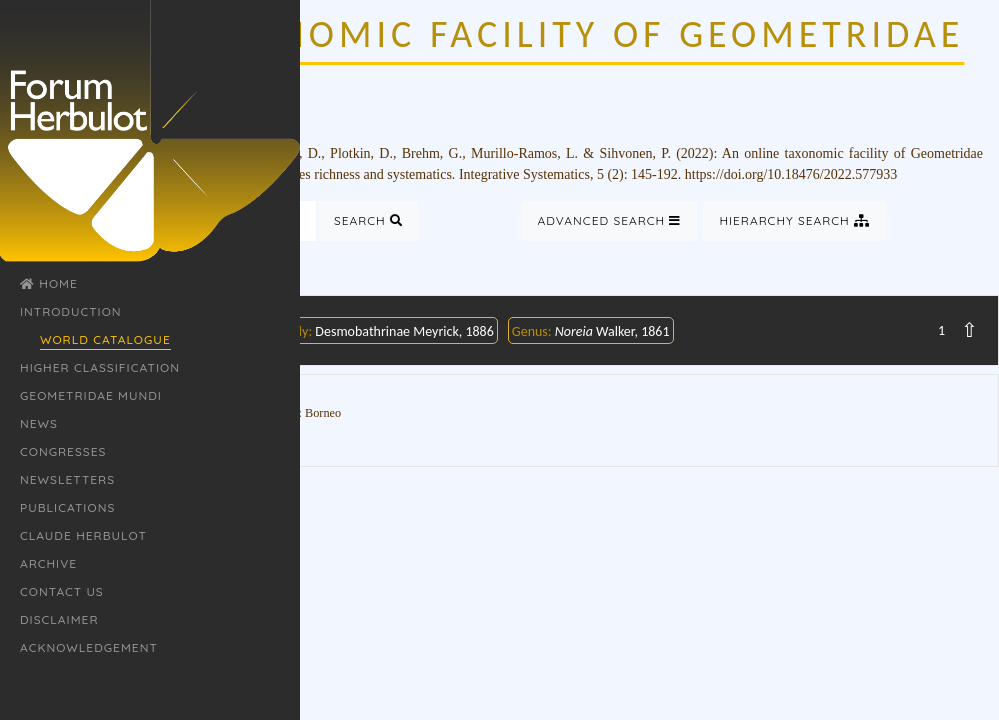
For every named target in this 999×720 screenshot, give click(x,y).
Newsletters (67, 479)
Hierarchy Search (794, 220)
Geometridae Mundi (91, 395)
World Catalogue (105, 339)
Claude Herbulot (83, 535)
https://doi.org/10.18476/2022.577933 (791, 174)
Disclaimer (59, 619)
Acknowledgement (89, 647)
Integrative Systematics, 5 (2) (541, 174)
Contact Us (62, 591)
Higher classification (100, 367)
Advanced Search (610, 220)
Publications (67, 507)
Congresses (63, 451)
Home (49, 283)
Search (368, 220)
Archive (48, 563)
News (39, 423)
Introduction (71, 311)
